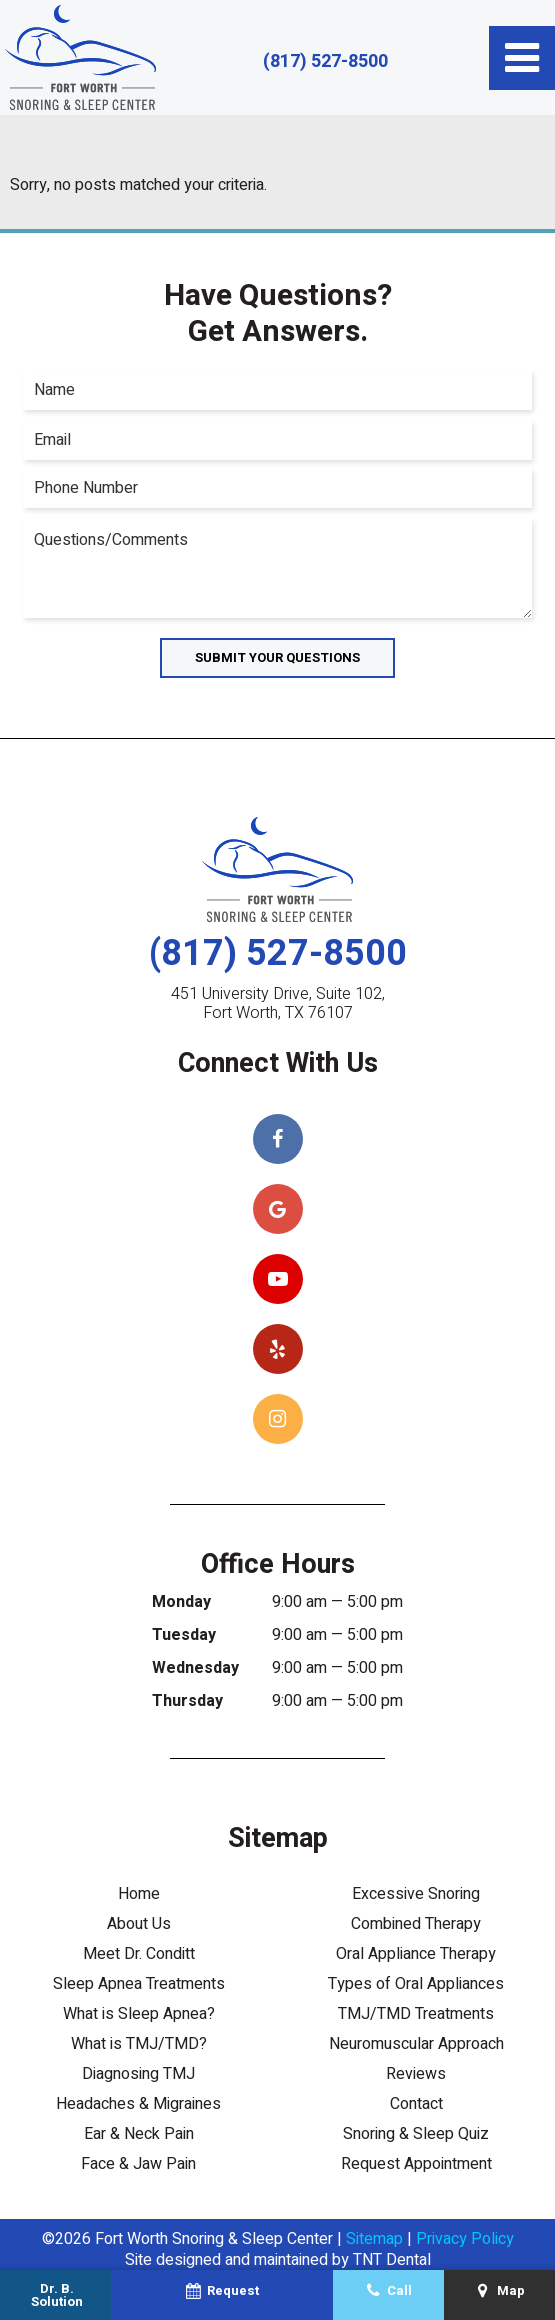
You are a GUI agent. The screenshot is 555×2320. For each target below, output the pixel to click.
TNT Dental (392, 2260)
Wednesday (195, 1668)
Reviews (416, 2074)
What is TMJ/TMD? (139, 2044)
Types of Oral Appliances (416, 1984)
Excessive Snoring (416, 1894)
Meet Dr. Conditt (139, 1954)
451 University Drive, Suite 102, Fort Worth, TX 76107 (278, 1004)
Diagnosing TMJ (138, 2074)
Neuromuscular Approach (416, 2044)
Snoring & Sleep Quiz (416, 2134)
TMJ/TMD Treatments (416, 2014)
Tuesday (184, 1635)
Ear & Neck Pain (139, 2134)
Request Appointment (416, 2164)
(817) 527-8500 (325, 62)
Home (139, 1894)
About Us (139, 1924)
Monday (181, 1602)
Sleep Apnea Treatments (139, 1984)
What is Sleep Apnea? (139, 2014)
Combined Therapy (416, 1924)
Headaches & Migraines (138, 2104)
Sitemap (374, 2239)
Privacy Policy (465, 2239)
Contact (416, 2104)
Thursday (187, 1701)
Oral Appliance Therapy (416, 1954)
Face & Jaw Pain (138, 2164)
